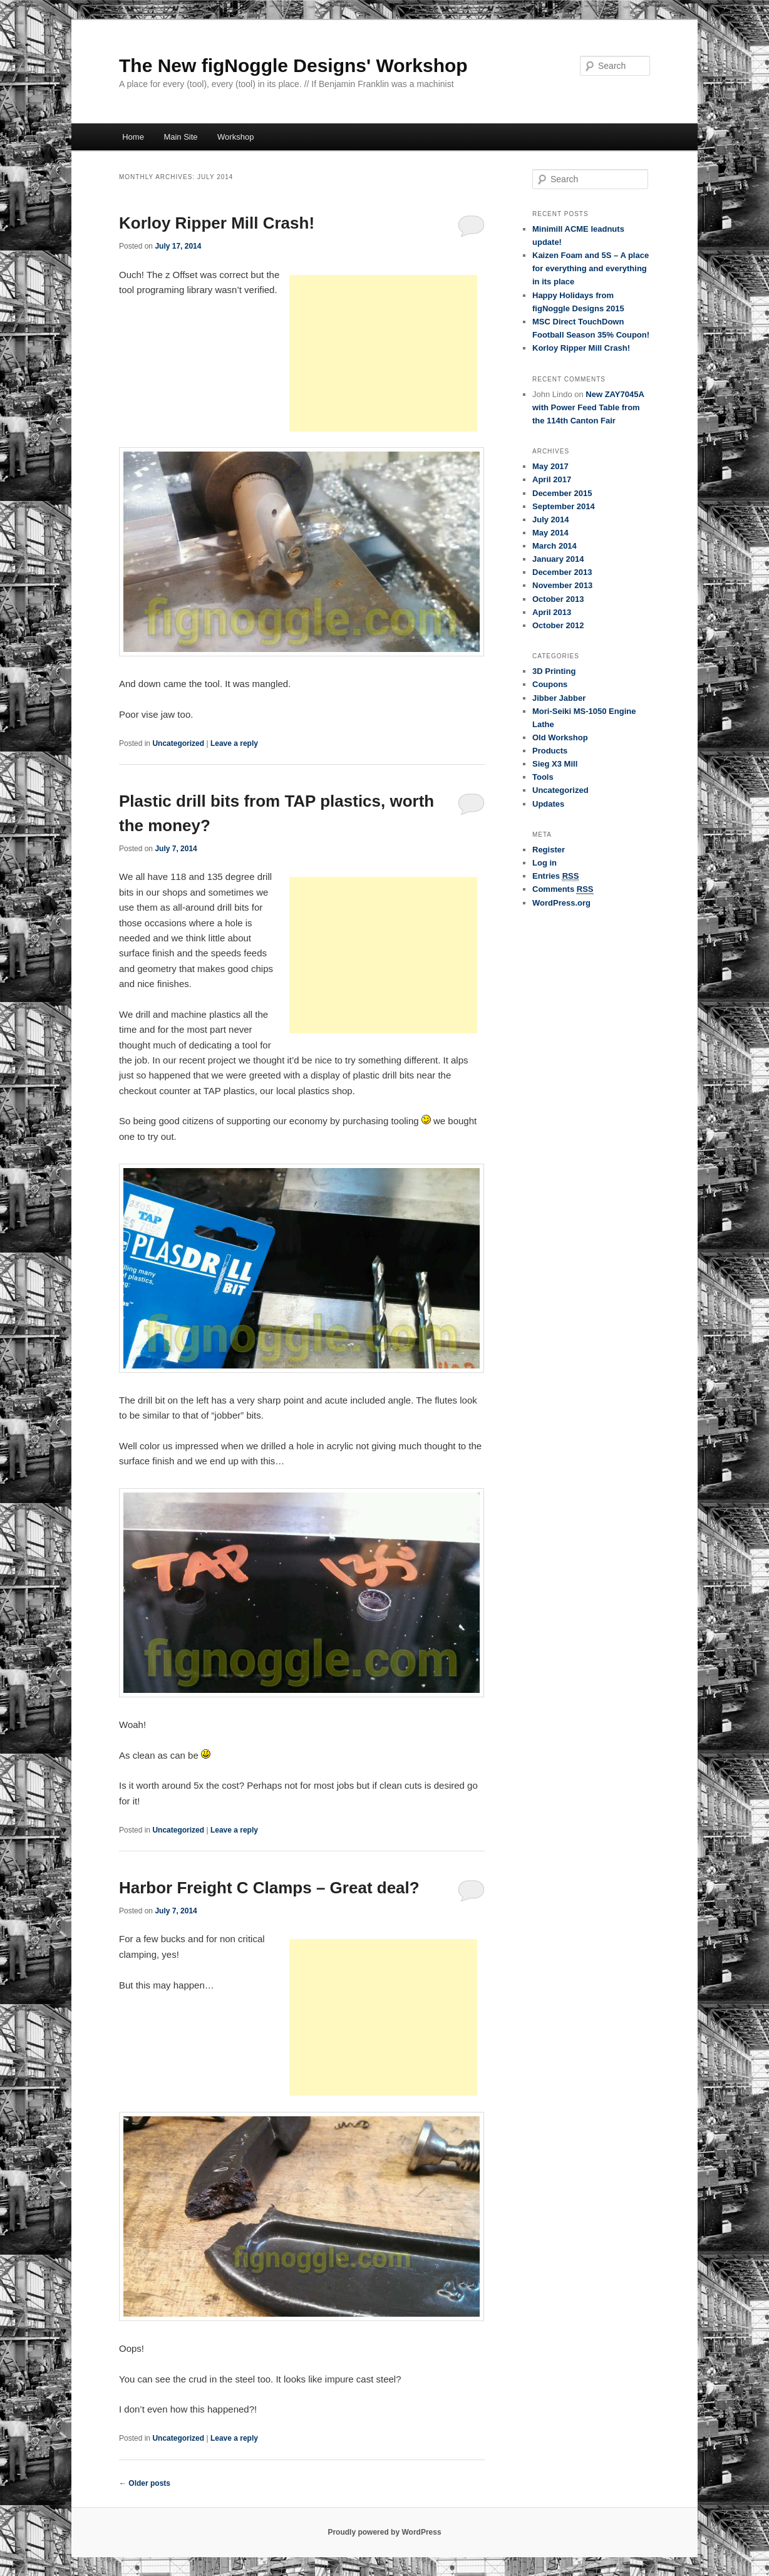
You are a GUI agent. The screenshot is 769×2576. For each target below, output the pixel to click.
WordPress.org (561, 903)
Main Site (180, 137)
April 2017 (551, 479)
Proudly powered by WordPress (384, 2532)
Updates (548, 804)
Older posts (144, 2483)
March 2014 (554, 546)
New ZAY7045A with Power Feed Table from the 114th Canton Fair (588, 407)
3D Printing (553, 671)
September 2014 (563, 506)
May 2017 (550, 466)
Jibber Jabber (559, 698)
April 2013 (551, 612)
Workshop (235, 137)
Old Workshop (560, 737)
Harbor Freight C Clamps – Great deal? (269, 1887)
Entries (555, 876)
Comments (563, 889)
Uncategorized (178, 743)
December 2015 (562, 493)
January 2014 (558, 559)
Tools (543, 777)
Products (549, 750)
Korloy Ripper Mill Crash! (216, 223)
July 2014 (550, 519)
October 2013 (558, 599)
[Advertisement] (383, 353)
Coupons (549, 684)
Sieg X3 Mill (554, 763)
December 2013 (562, 572)
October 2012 (558, 625)
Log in (544, 862)
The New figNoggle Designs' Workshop (293, 65)
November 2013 (562, 585)
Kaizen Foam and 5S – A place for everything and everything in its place (590, 268)
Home (133, 137)
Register (548, 849)
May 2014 (550, 532)
